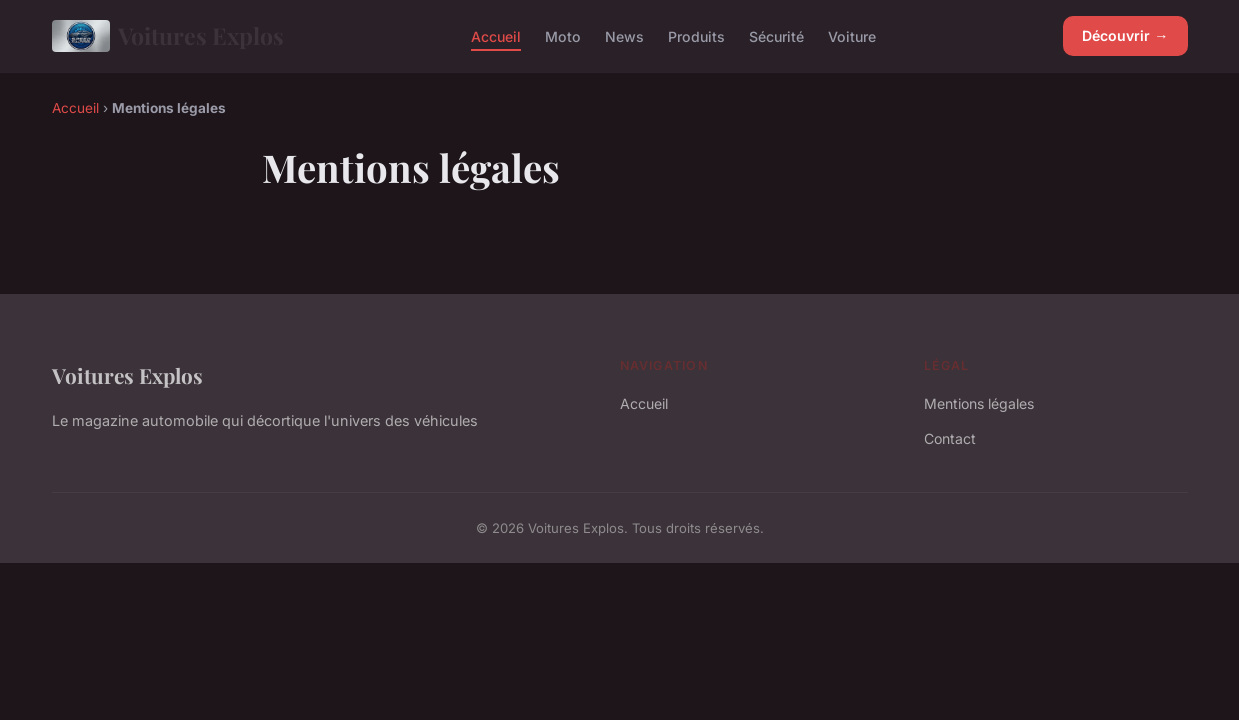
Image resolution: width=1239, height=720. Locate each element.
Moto (563, 35)
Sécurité (776, 35)
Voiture (852, 35)
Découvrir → (1125, 35)
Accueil (496, 35)
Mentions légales (979, 403)
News (624, 35)
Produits (696, 35)
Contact (950, 438)
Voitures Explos (168, 36)
